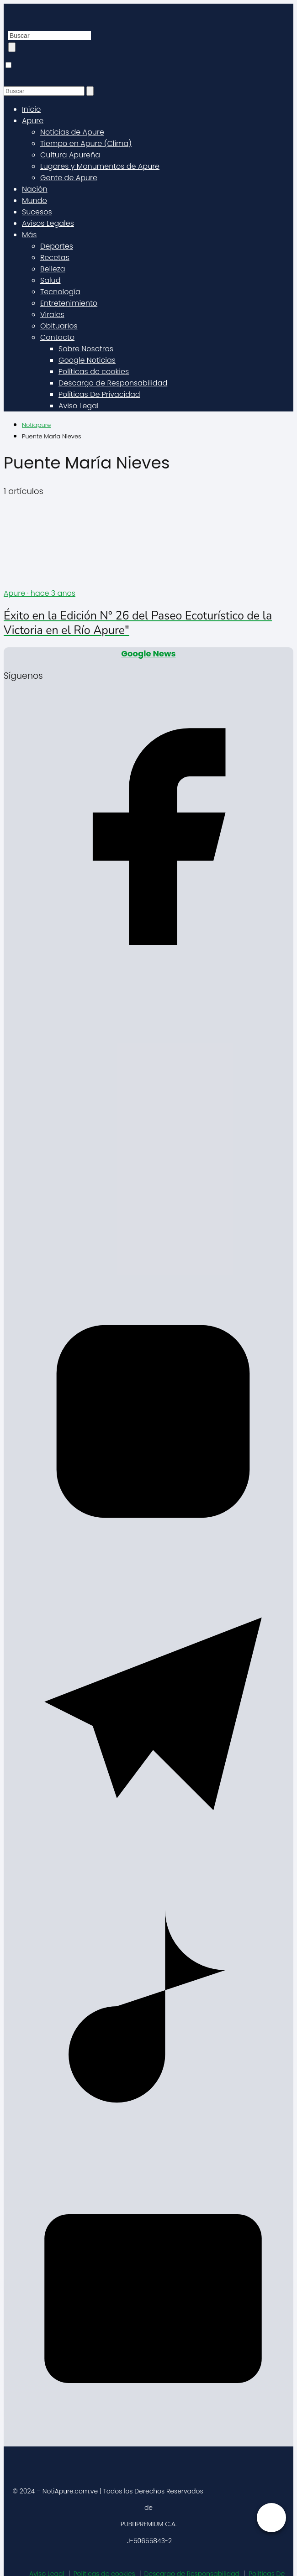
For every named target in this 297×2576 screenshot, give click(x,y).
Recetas (54, 257)
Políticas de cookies (93, 371)
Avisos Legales (48, 223)
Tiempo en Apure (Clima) (86, 143)
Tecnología (60, 291)
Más (29, 234)
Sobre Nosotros (85, 348)
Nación (35, 189)
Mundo (34, 200)
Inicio (31, 109)
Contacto (57, 337)
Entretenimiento (68, 303)
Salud (50, 280)
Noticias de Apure (72, 132)
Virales (52, 314)
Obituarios (59, 326)
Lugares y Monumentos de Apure (99, 166)
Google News (148, 653)
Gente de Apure (68, 177)
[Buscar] (12, 47)
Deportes (56, 246)
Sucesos (37, 212)
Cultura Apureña (70, 155)
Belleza (52, 269)
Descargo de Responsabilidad (112, 383)
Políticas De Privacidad (99, 394)
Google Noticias (87, 360)
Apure (32, 120)
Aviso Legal (78, 406)
